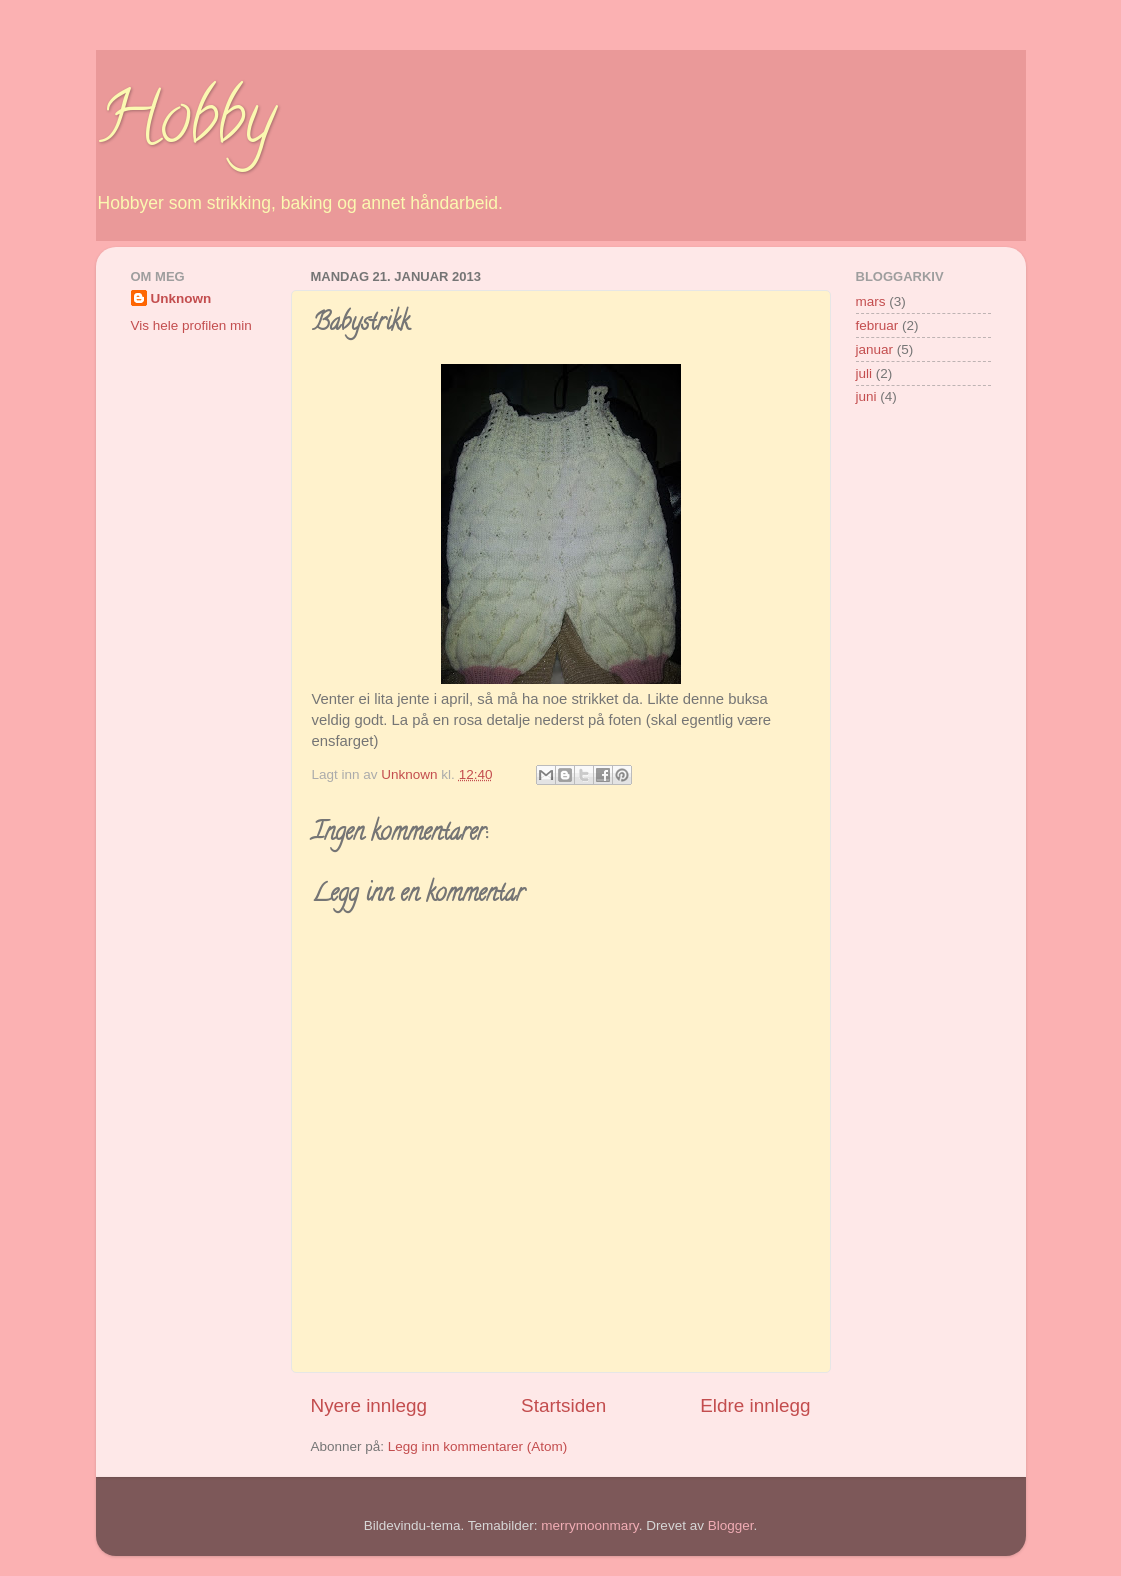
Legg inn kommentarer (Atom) (477, 1446)
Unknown (181, 298)
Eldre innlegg (755, 1405)
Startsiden (563, 1405)
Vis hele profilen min (191, 325)
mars (871, 301)
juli (864, 373)
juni (866, 396)
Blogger (731, 1525)
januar (875, 349)
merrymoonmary (589, 1525)
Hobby (185, 126)
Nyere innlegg (369, 1405)
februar (877, 325)
